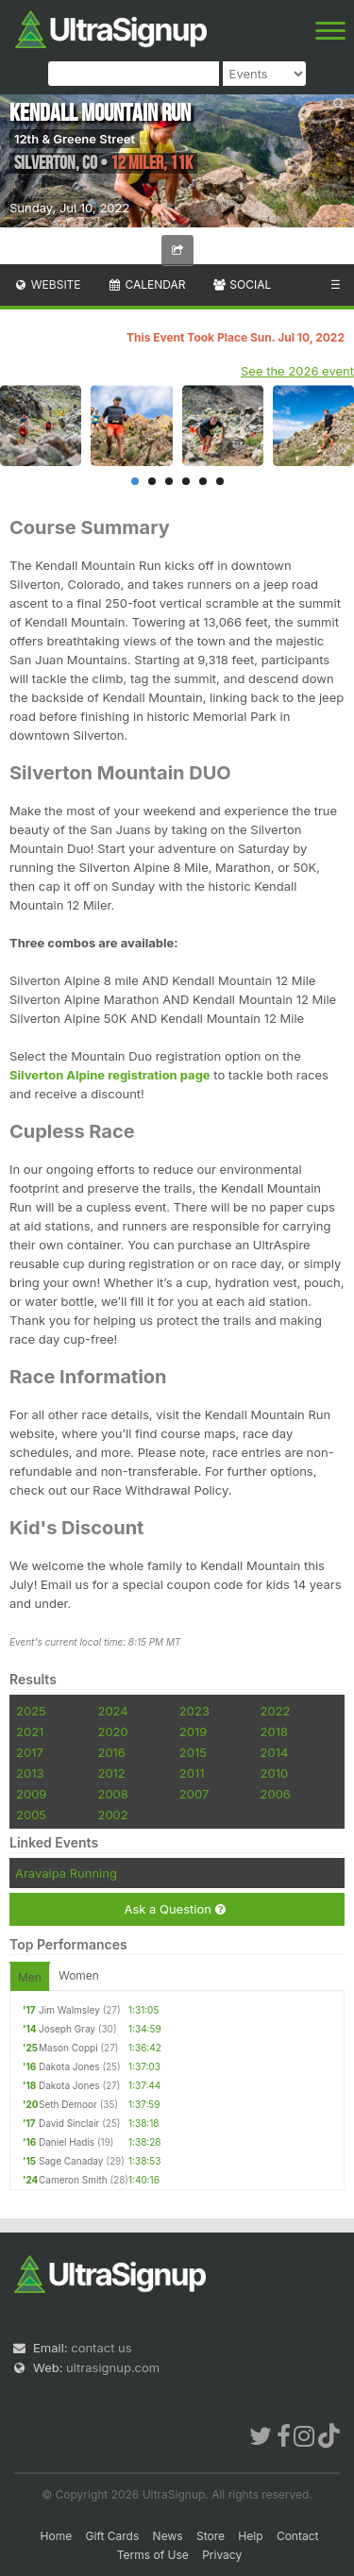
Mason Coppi (68, 2047)
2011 (192, 1773)
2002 (112, 1814)
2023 (194, 1710)
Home (57, 2536)
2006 (276, 1793)
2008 (112, 1793)
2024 (112, 1710)
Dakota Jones (69, 2066)
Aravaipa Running (66, 1873)
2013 (29, 1773)
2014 (275, 1752)
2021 (29, 1731)
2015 (193, 1752)
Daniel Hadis (66, 2142)
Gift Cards (113, 2536)
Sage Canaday (71, 2160)
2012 (111, 1773)
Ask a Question (174, 1909)
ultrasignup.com (113, 2367)
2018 (274, 1731)
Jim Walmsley (69, 2010)
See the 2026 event (297, 370)
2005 (31, 1814)
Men (30, 1977)
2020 (112, 1731)
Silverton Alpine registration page (110, 1074)
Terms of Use (153, 2555)
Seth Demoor (68, 2104)
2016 (111, 1752)
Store (210, 2536)
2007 (194, 1793)
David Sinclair (69, 2123)
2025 (31, 1710)
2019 (193, 1731)
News (168, 2536)
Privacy (222, 2555)
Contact (298, 2536)
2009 (31, 1793)
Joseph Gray (67, 2028)
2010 (275, 1773)
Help (250, 2536)
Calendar (147, 284)
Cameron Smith (73, 2179)
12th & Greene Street (74, 138)
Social (241, 284)
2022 (276, 1710)
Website (47, 284)
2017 (29, 1752)
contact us (101, 2347)
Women (79, 1975)
